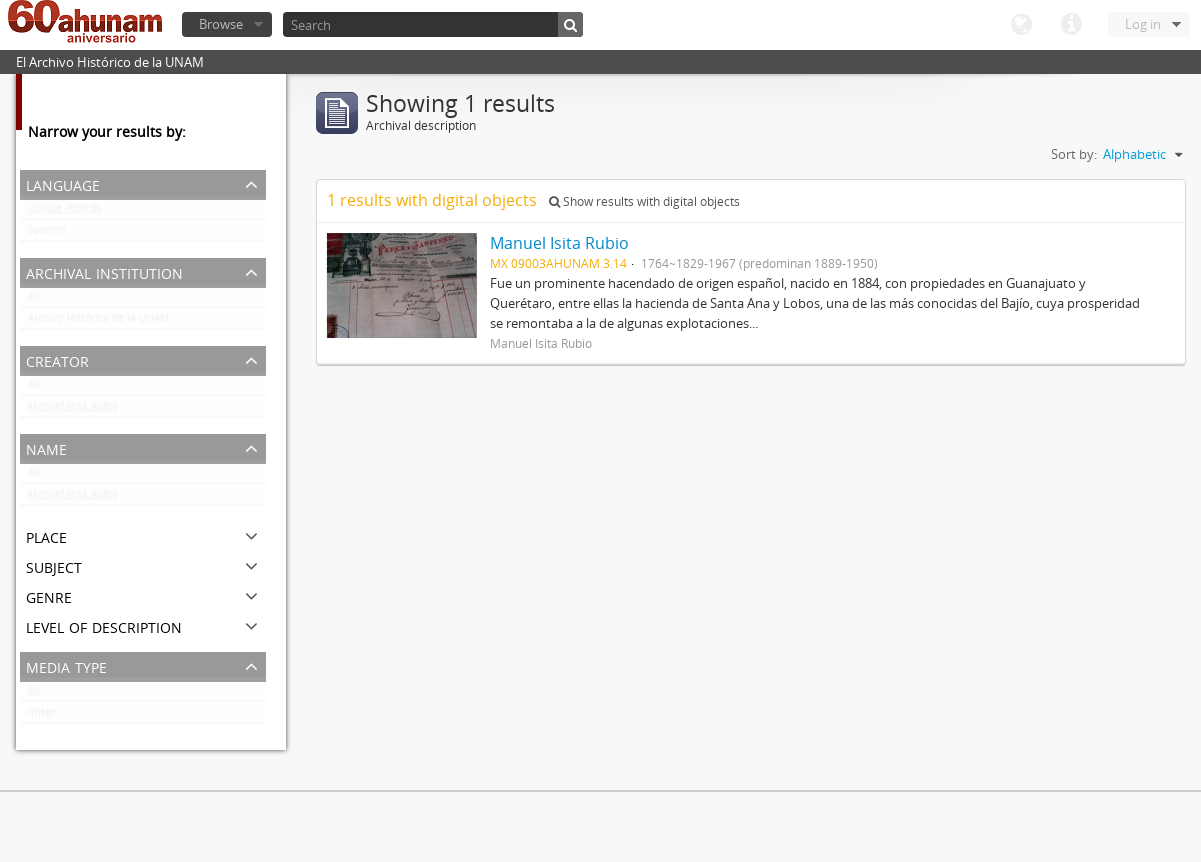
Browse (221, 24)
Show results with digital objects (644, 201)
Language (1021, 25)
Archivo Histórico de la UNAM (98, 322)
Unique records (64, 212)
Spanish (46, 234)
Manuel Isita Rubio (73, 410)
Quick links (1071, 25)
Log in (1143, 24)
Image (42, 716)
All (34, 300)
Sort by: (1074, 154)
